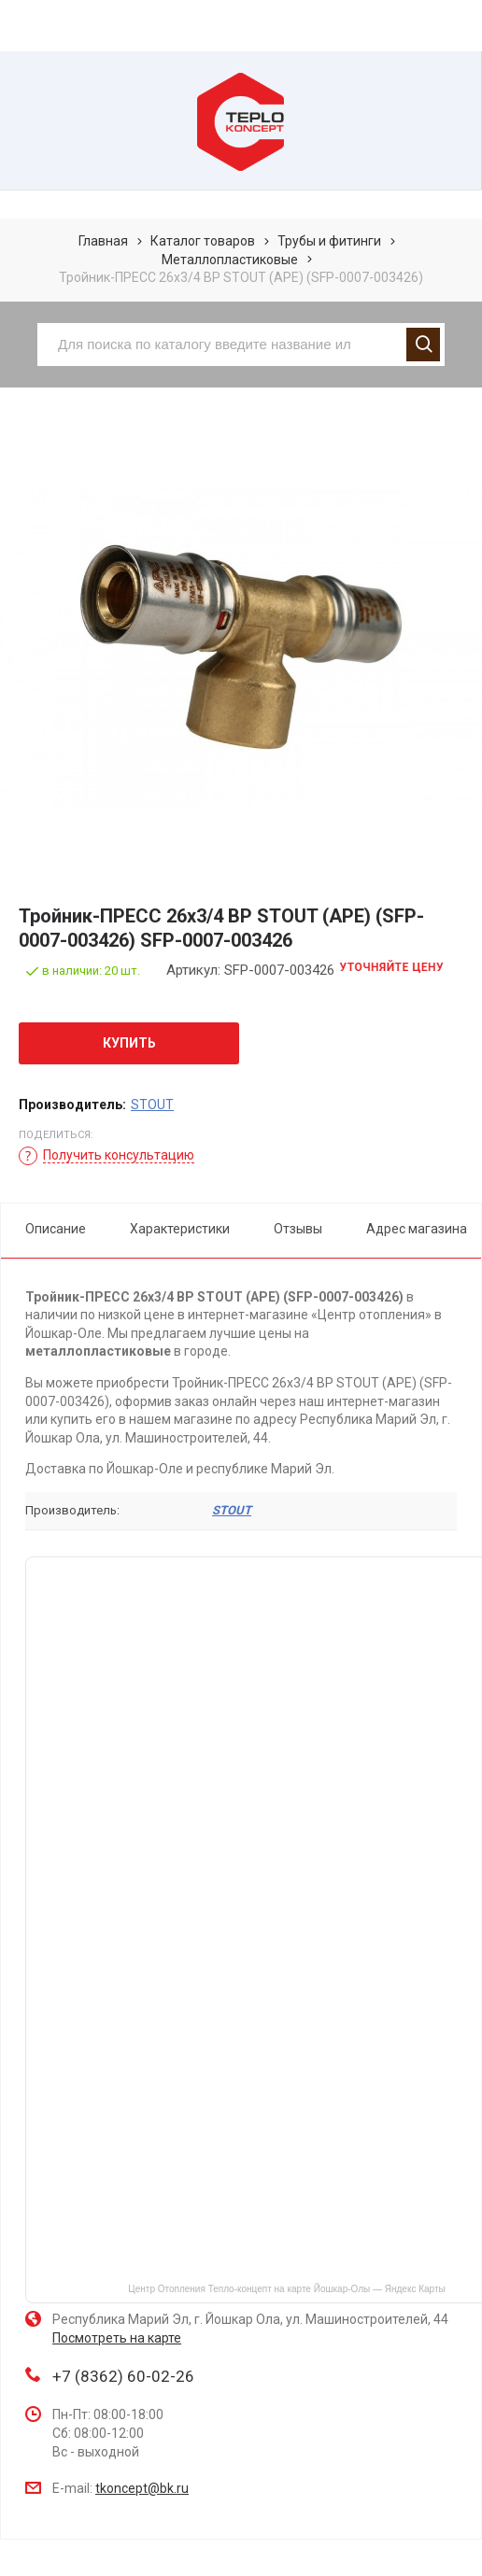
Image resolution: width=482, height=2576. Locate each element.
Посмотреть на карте (116, 2337)
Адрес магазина (416, 1228)
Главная (103, 240)
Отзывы (298, 1228)
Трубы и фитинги (329, 240)
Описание (55, 1228)
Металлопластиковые (230, 259)
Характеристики (180, 1228)
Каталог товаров (202, 240)
